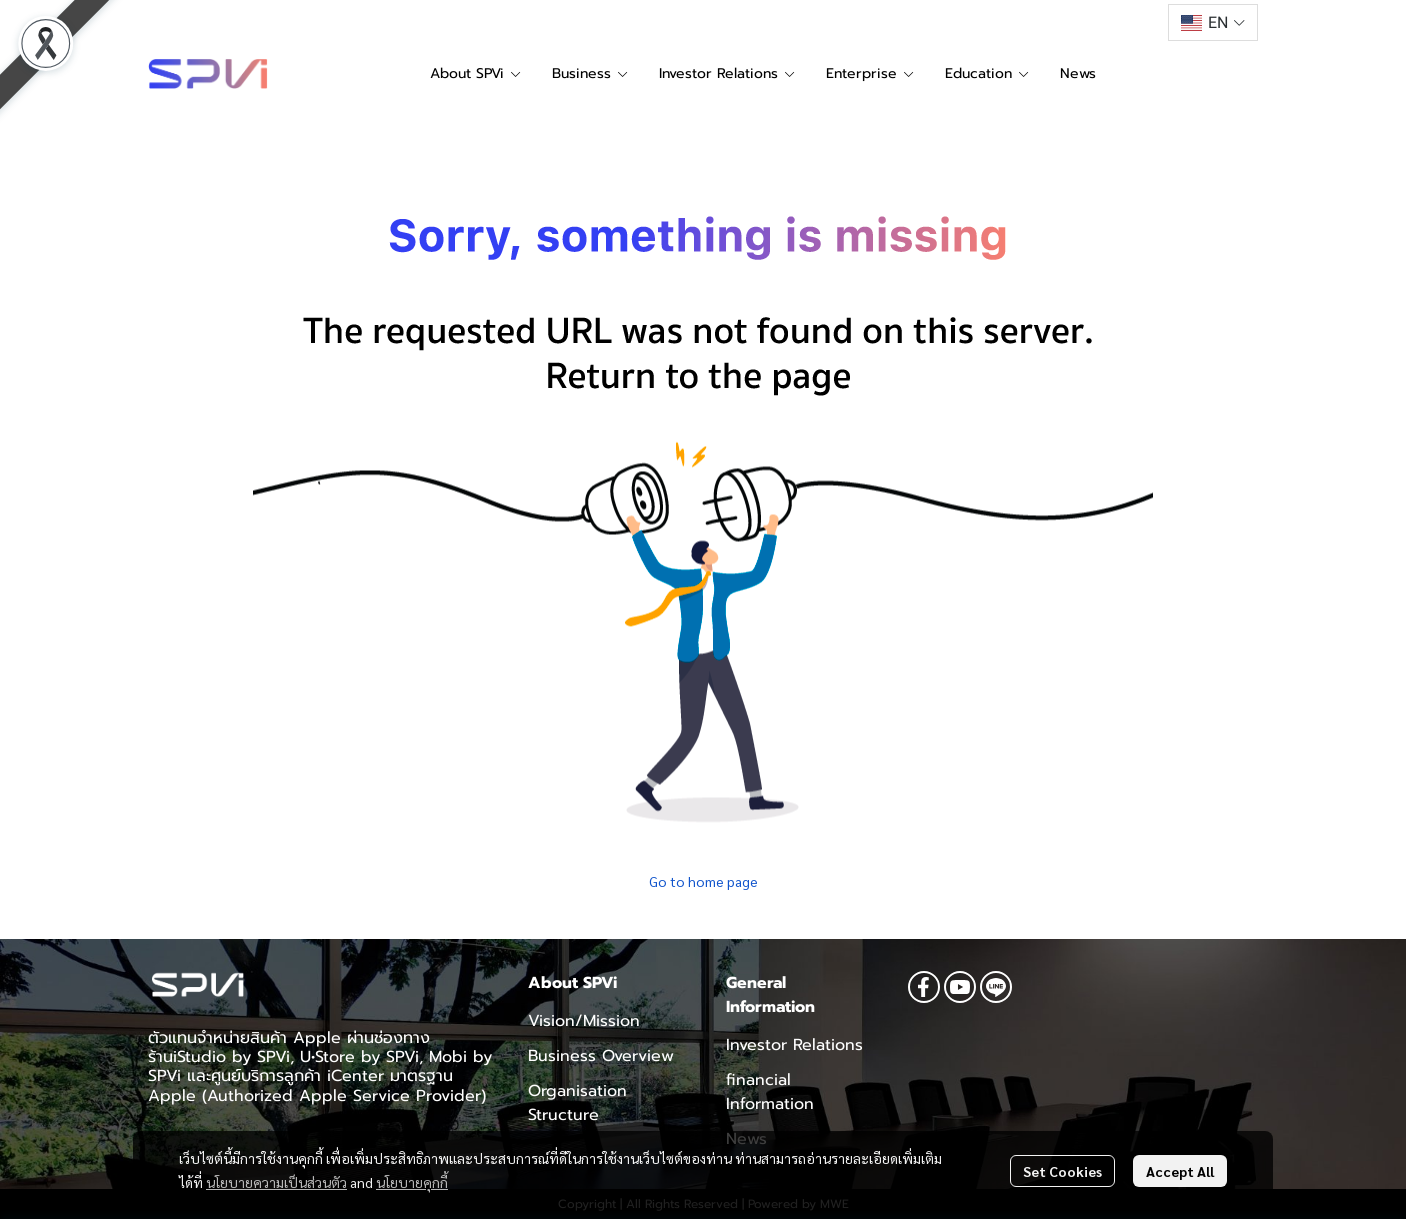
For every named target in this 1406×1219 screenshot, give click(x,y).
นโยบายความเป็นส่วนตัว (276, 1182)
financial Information (770, 1092)
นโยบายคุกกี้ (412, 1182)
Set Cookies (1062, 1171)
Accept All (1180, 1171)
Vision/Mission (584, 1021)
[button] (1213, 22)
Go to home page (703, 881)
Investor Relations (794, 1045)
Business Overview (601, 1056)
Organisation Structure (577, 1103)
